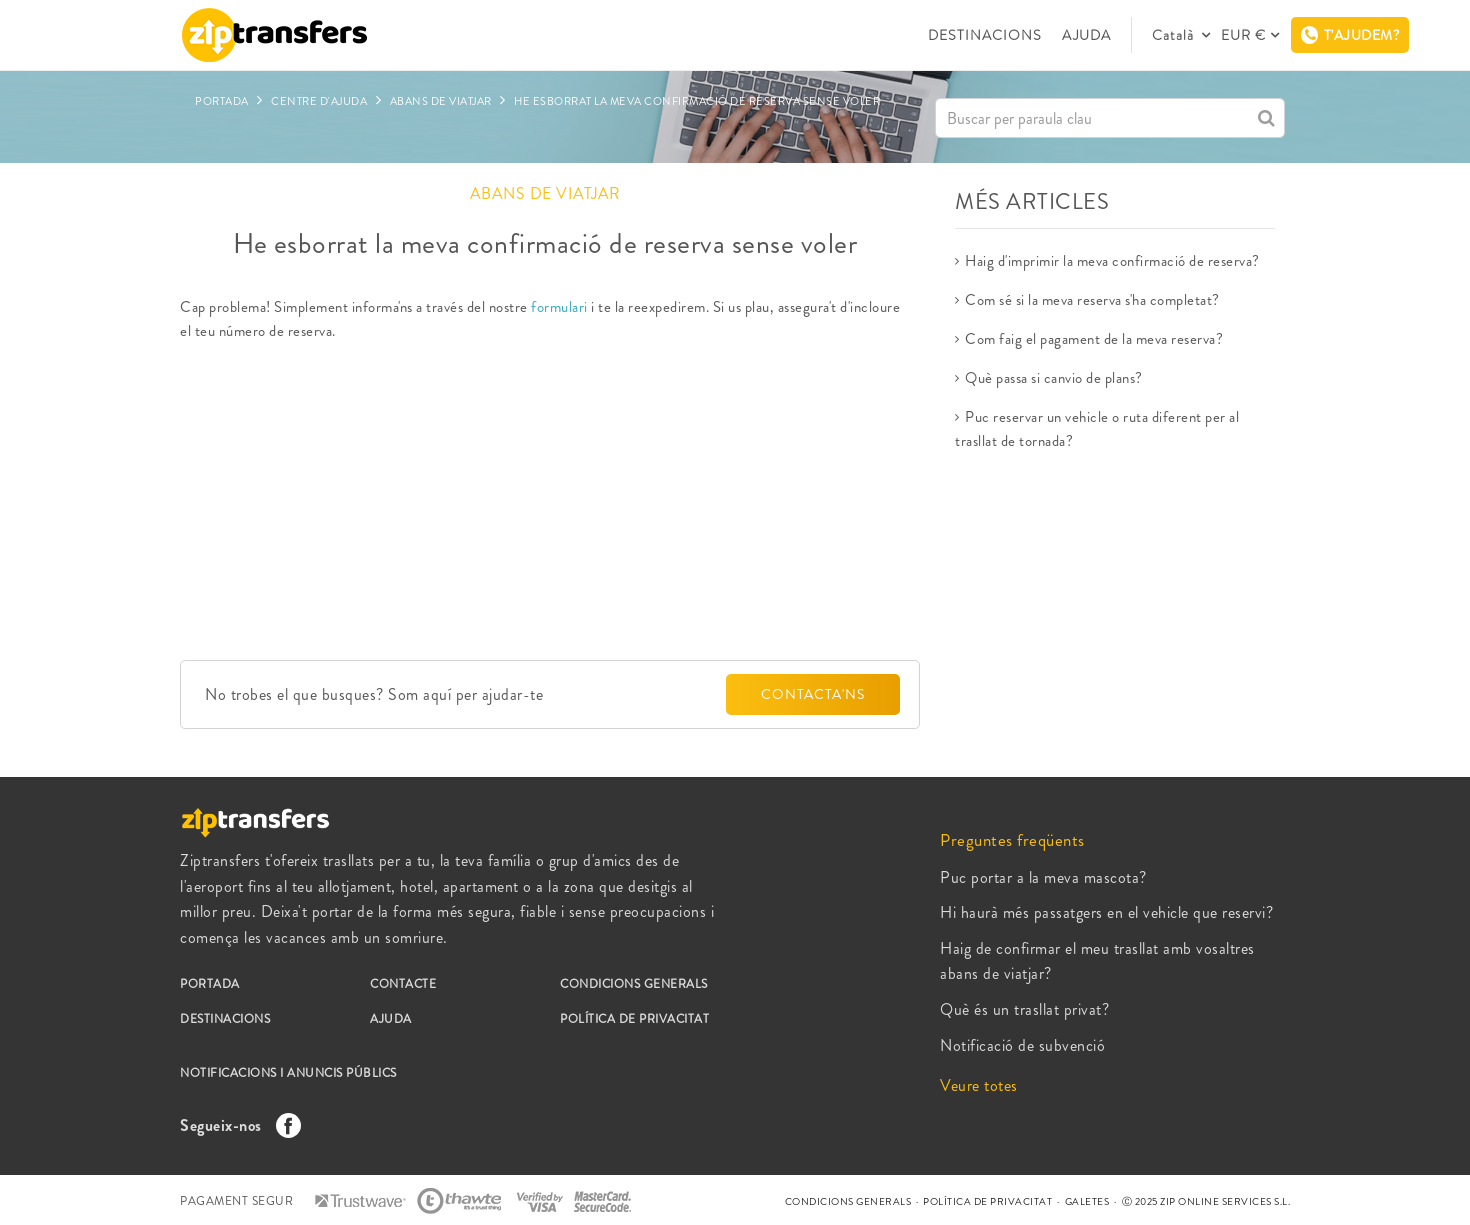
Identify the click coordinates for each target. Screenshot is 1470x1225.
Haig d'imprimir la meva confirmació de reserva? (1112, 261)
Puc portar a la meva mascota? (1043, 877)
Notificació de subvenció (1022, 1045)
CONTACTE (403, 984)
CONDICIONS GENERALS (634, 984)
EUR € (1243, 35)
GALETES (1087, 1201)
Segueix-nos (235, 1125)
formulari (558, 307)
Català (1175, 35)
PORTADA (210, 984)
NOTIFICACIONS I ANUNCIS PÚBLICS (288, 1073)
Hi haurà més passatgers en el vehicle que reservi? (1106, 912)
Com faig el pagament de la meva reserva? (1094, 339)
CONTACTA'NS (813, 694)
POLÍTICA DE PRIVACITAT (634, 1019)
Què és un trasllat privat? (1024, 1009)
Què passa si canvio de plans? (1054, 378)
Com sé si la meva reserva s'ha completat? (1092, 300)
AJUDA (1086, 35)
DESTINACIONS (985, 35)
